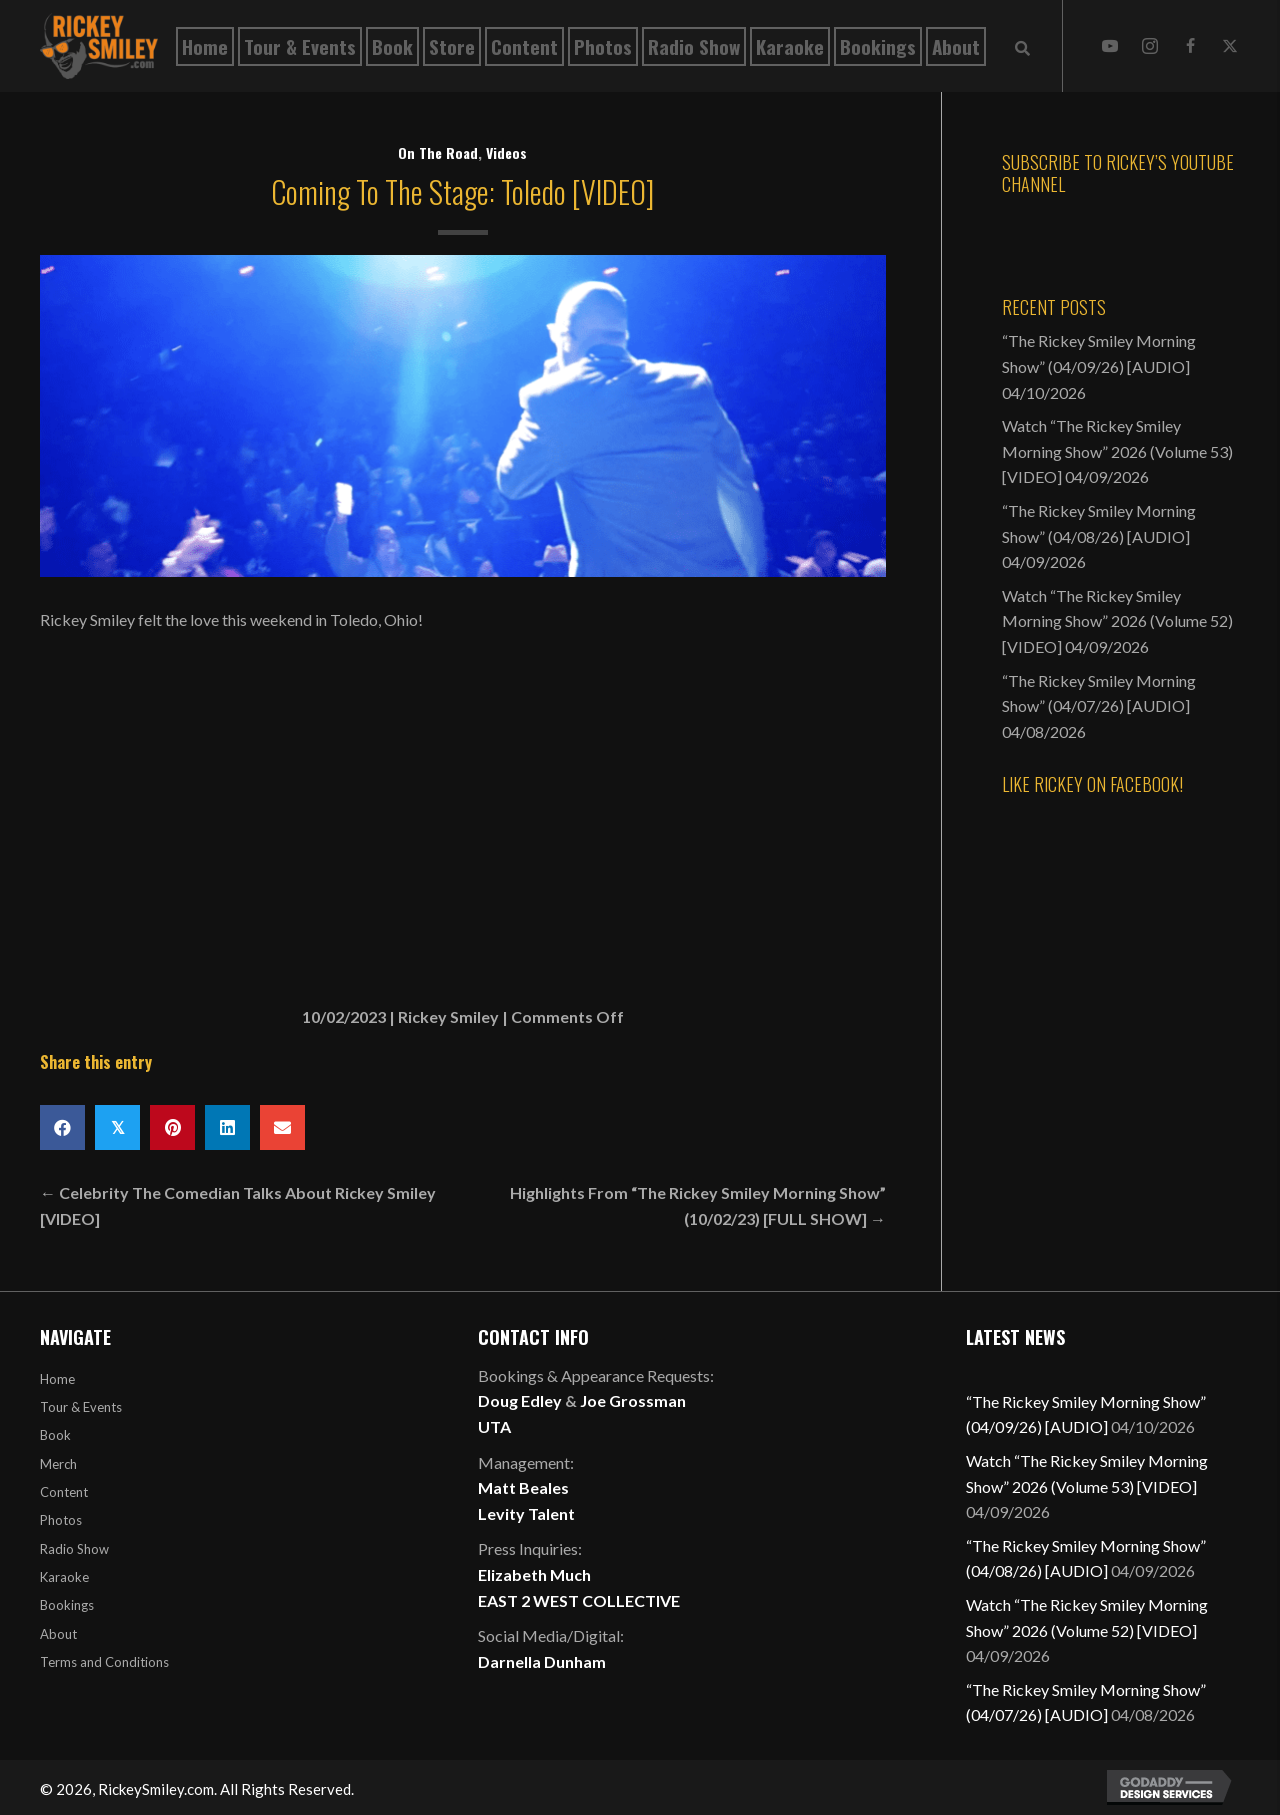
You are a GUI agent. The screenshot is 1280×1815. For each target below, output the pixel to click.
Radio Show (74, 1549)
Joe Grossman (633, 1400)
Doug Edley (520, 1400)
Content (64, 1492)
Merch (58, 1464)
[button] (1110, 46)
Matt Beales (523, 1487)
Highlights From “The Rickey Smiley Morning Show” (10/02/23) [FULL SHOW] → (698, 1205)
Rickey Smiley (448, 1016)
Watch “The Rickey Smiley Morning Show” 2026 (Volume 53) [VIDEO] (1117, 451)
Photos (61, 1520)
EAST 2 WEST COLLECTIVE (579, 1600)
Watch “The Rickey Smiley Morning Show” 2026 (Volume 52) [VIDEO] (1117, 621)
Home (57, 1379)
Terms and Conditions (104, 1662)
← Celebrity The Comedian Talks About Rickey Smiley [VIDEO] (238, 1205)
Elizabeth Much (534, 1574)
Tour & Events (81, 1407)
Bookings (67, 1605)
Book (55, 1435)
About (58, 1634)
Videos (506, 152)
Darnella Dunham (542, 1661)
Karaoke (64, 1577)
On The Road (438, 152)
